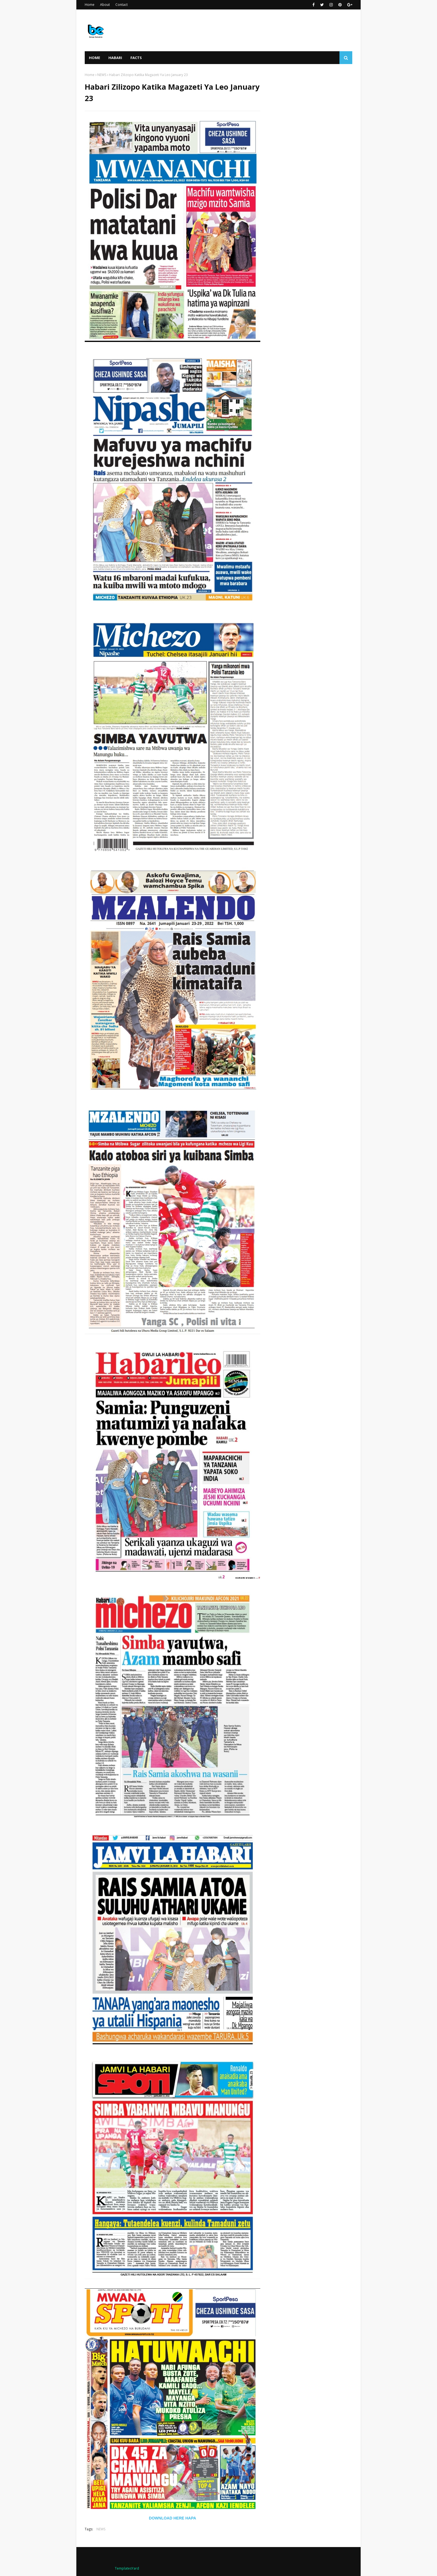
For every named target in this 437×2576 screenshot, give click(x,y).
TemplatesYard (127, 2568)
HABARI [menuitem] (115, 57)
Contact (121, 4)
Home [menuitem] (94, 57)
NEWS (101, 74)
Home (89, 4)
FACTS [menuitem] (136, 57)
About (105, 4)
